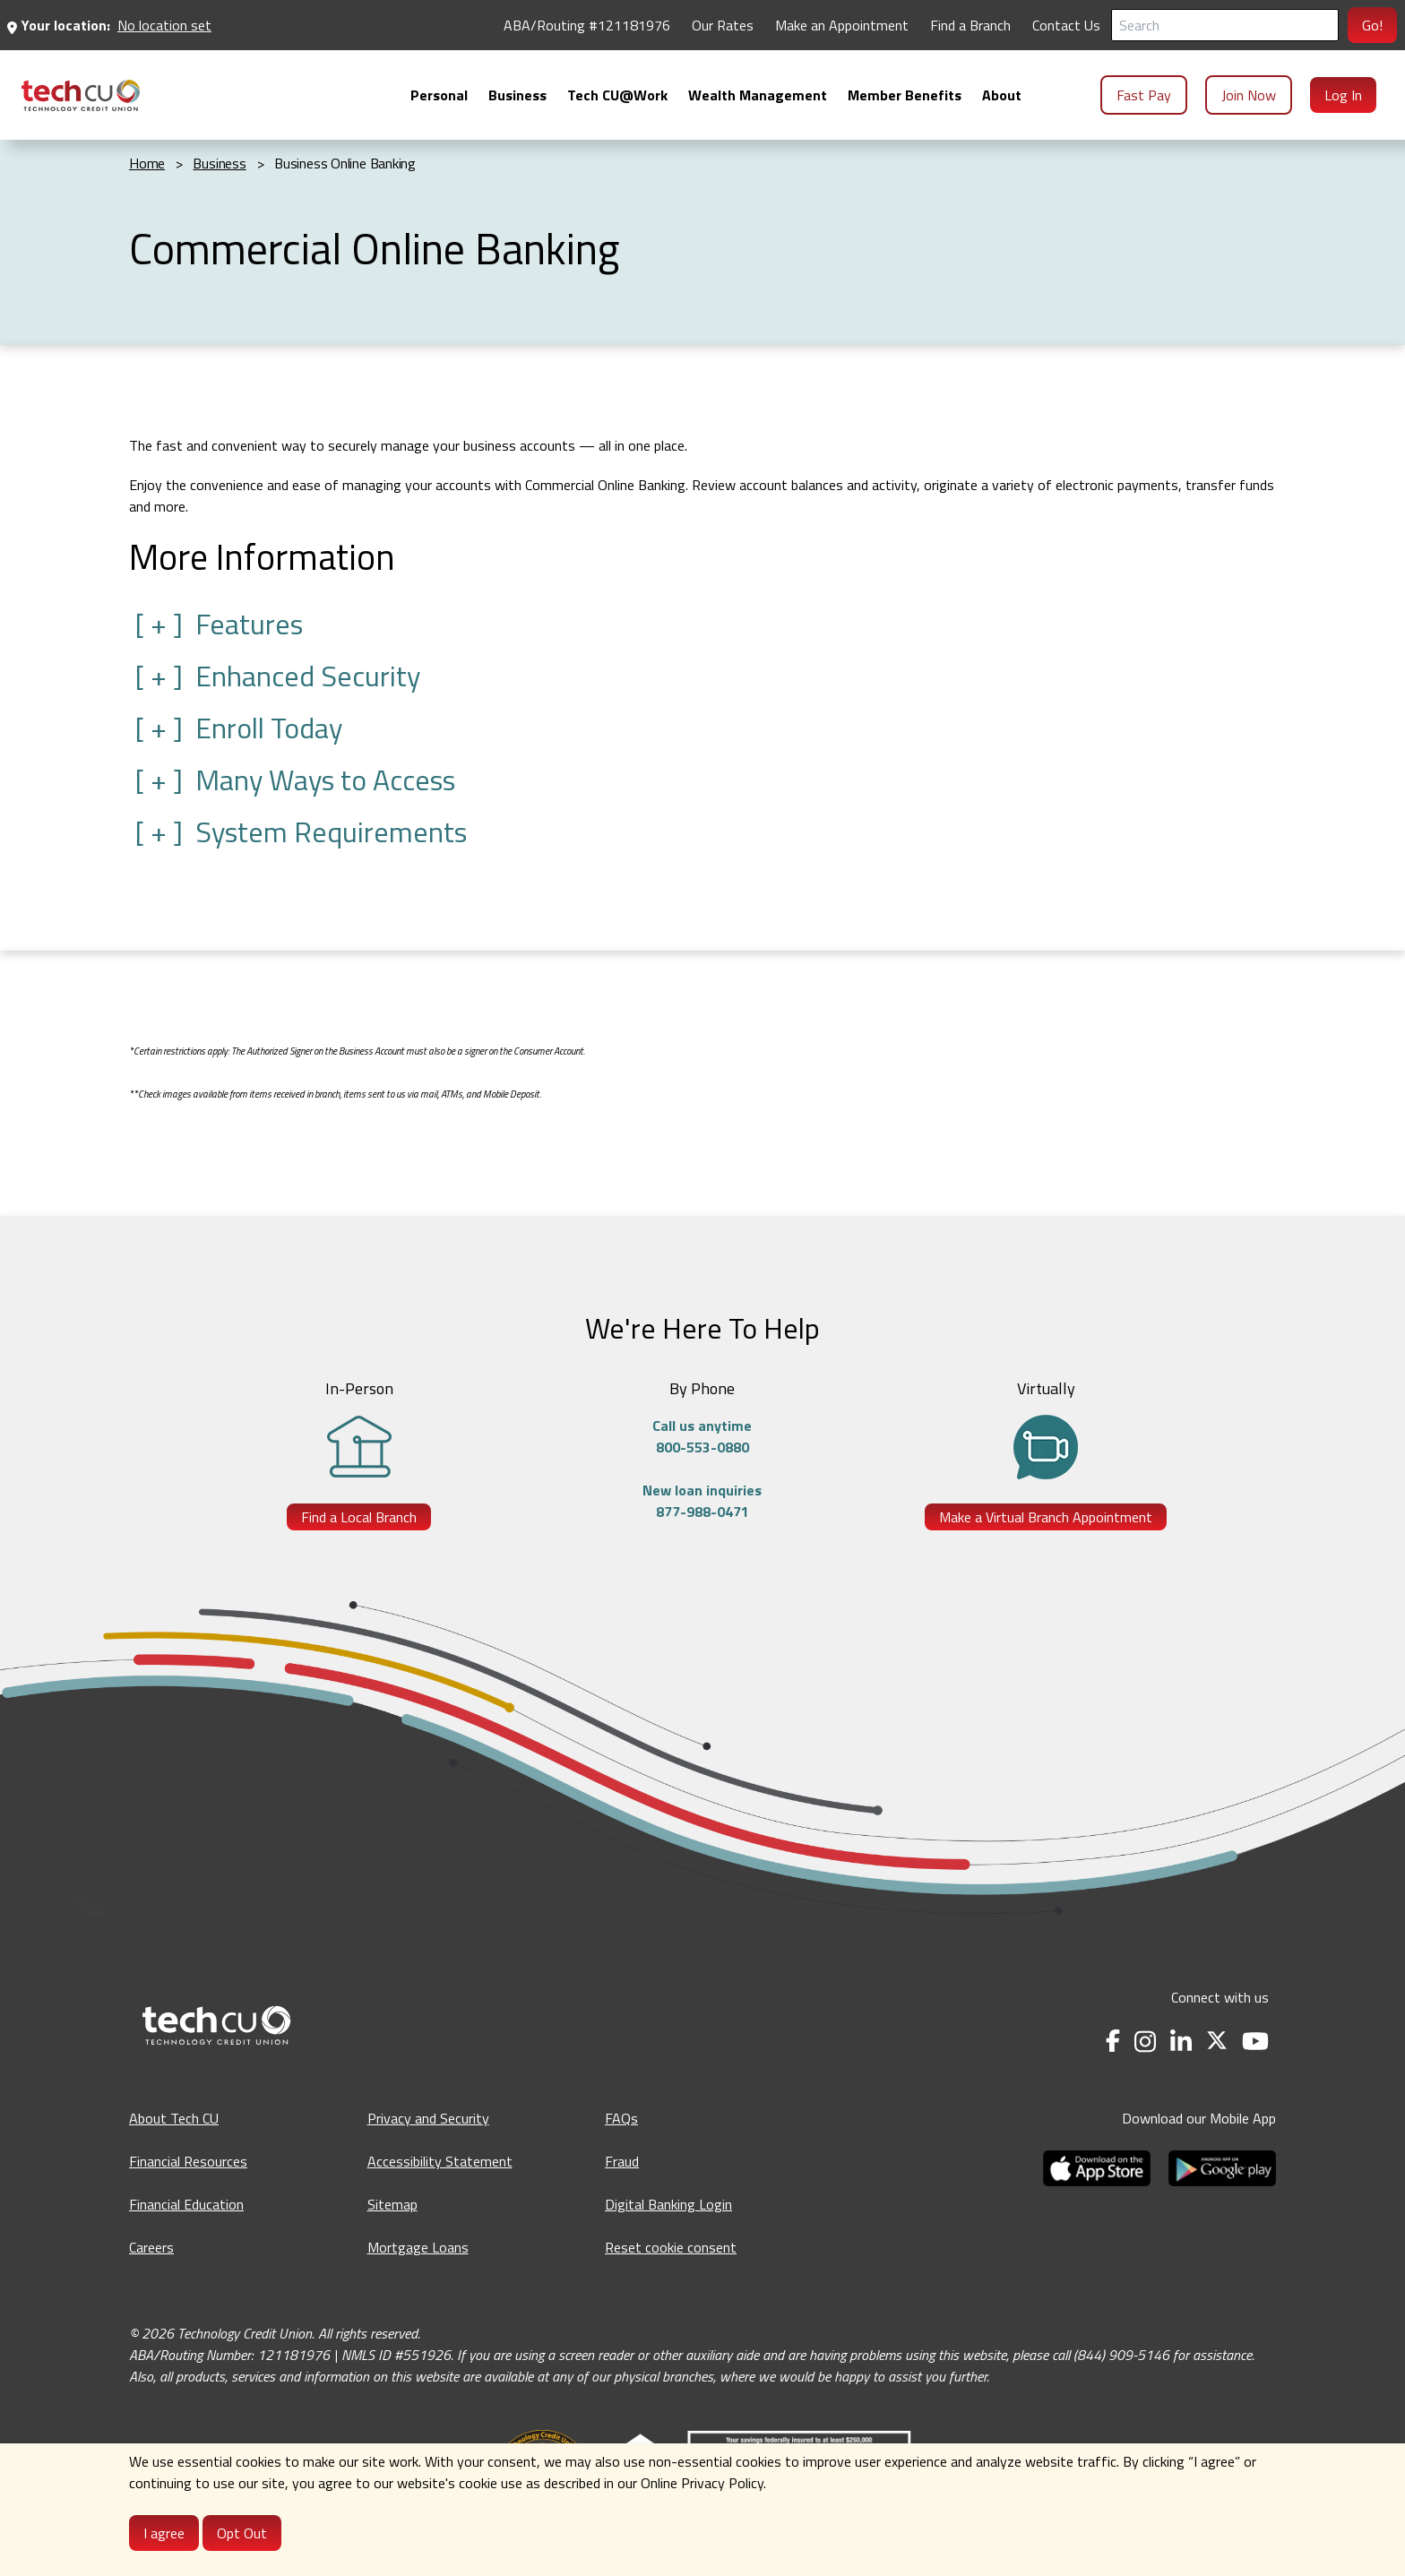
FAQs (621, 2118)
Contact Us (1066, 25)
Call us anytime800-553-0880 (702, 1436)
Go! (1372, 25)
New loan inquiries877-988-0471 (702, 1500)
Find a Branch (970, 25)
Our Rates (723, 25)
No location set (164, 25)
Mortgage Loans (418, 2247)
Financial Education (186, 2204)
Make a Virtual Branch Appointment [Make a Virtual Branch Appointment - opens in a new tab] (1045, 1517)
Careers (151, 2247)
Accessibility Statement (440, 2161)
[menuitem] (81, 95)
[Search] (1225, 25)
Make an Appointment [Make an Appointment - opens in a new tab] (842, 25)
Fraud (622, 2161)
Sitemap (392, 2204)
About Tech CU (174, 2118)
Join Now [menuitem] (1248, 95)
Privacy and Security (428, 2118)
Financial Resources (188, 2161)
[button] (702, 623)
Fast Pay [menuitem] (1143, 95)
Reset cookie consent (671, 2247)
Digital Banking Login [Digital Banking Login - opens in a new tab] (668, 2204)
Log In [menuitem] (1343, 95)
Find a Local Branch (359, 1517)
